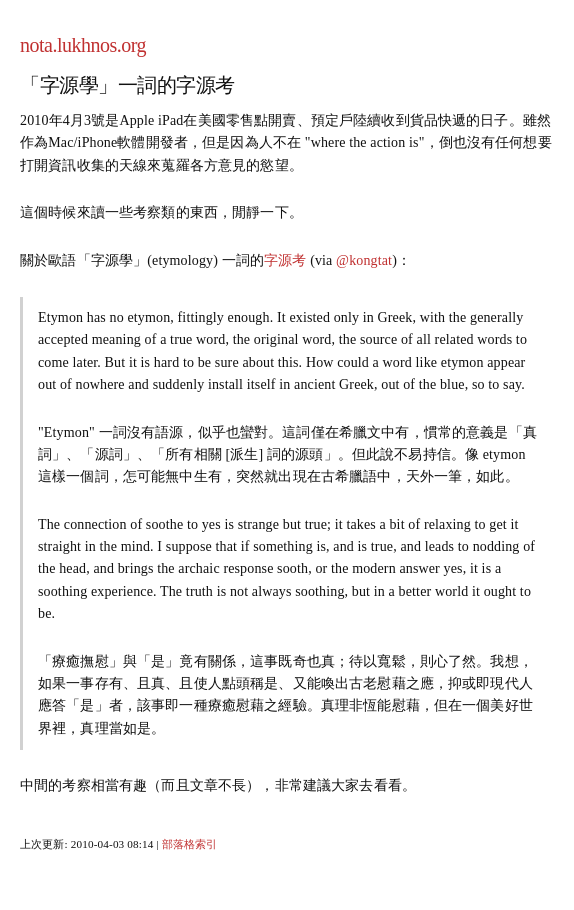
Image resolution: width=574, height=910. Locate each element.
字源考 (285, 260)
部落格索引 (190, 844)
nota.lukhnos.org (83, 45)
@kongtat (364, 260)
